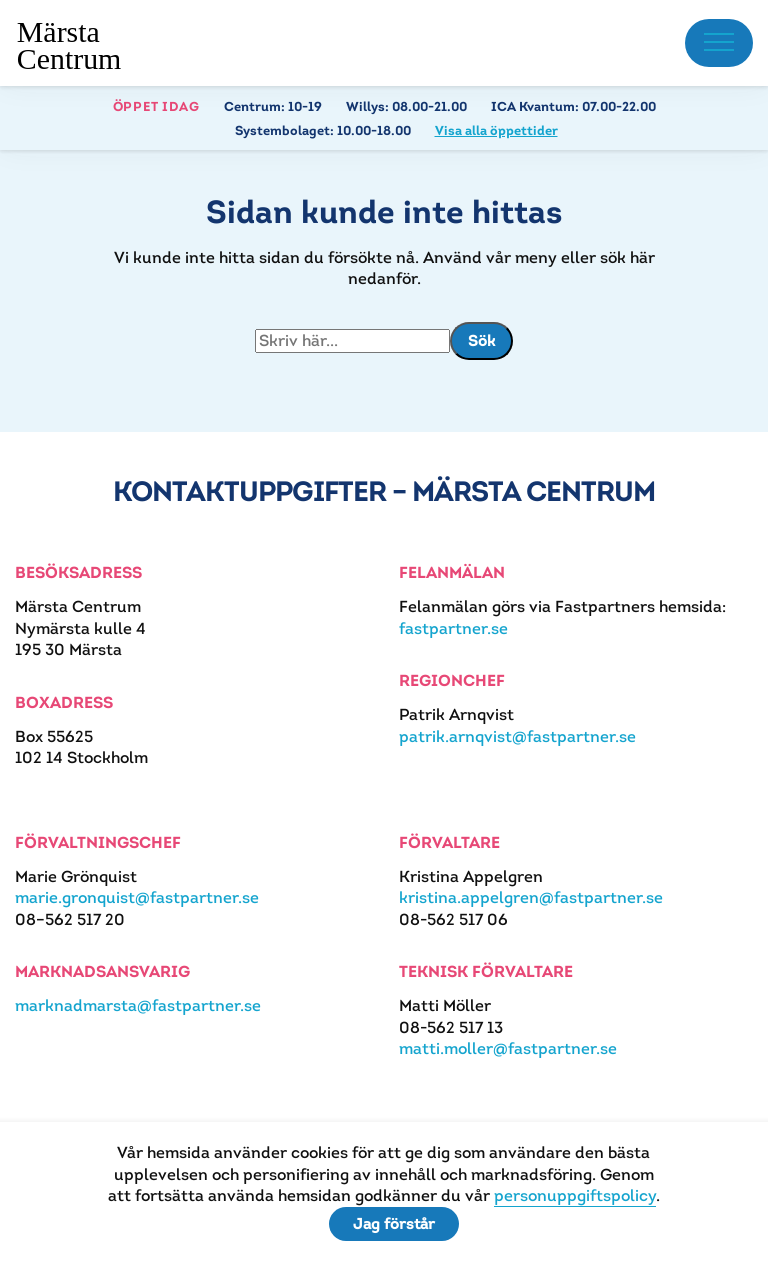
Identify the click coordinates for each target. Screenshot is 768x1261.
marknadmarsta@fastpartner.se (138, 1005)
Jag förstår (394, 1223)
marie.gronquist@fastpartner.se (137, 897)
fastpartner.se (453, 628)
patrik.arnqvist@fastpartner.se (517, 736)
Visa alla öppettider (496, 130)
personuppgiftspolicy (575, 1195)
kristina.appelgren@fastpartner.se (531, 897)
